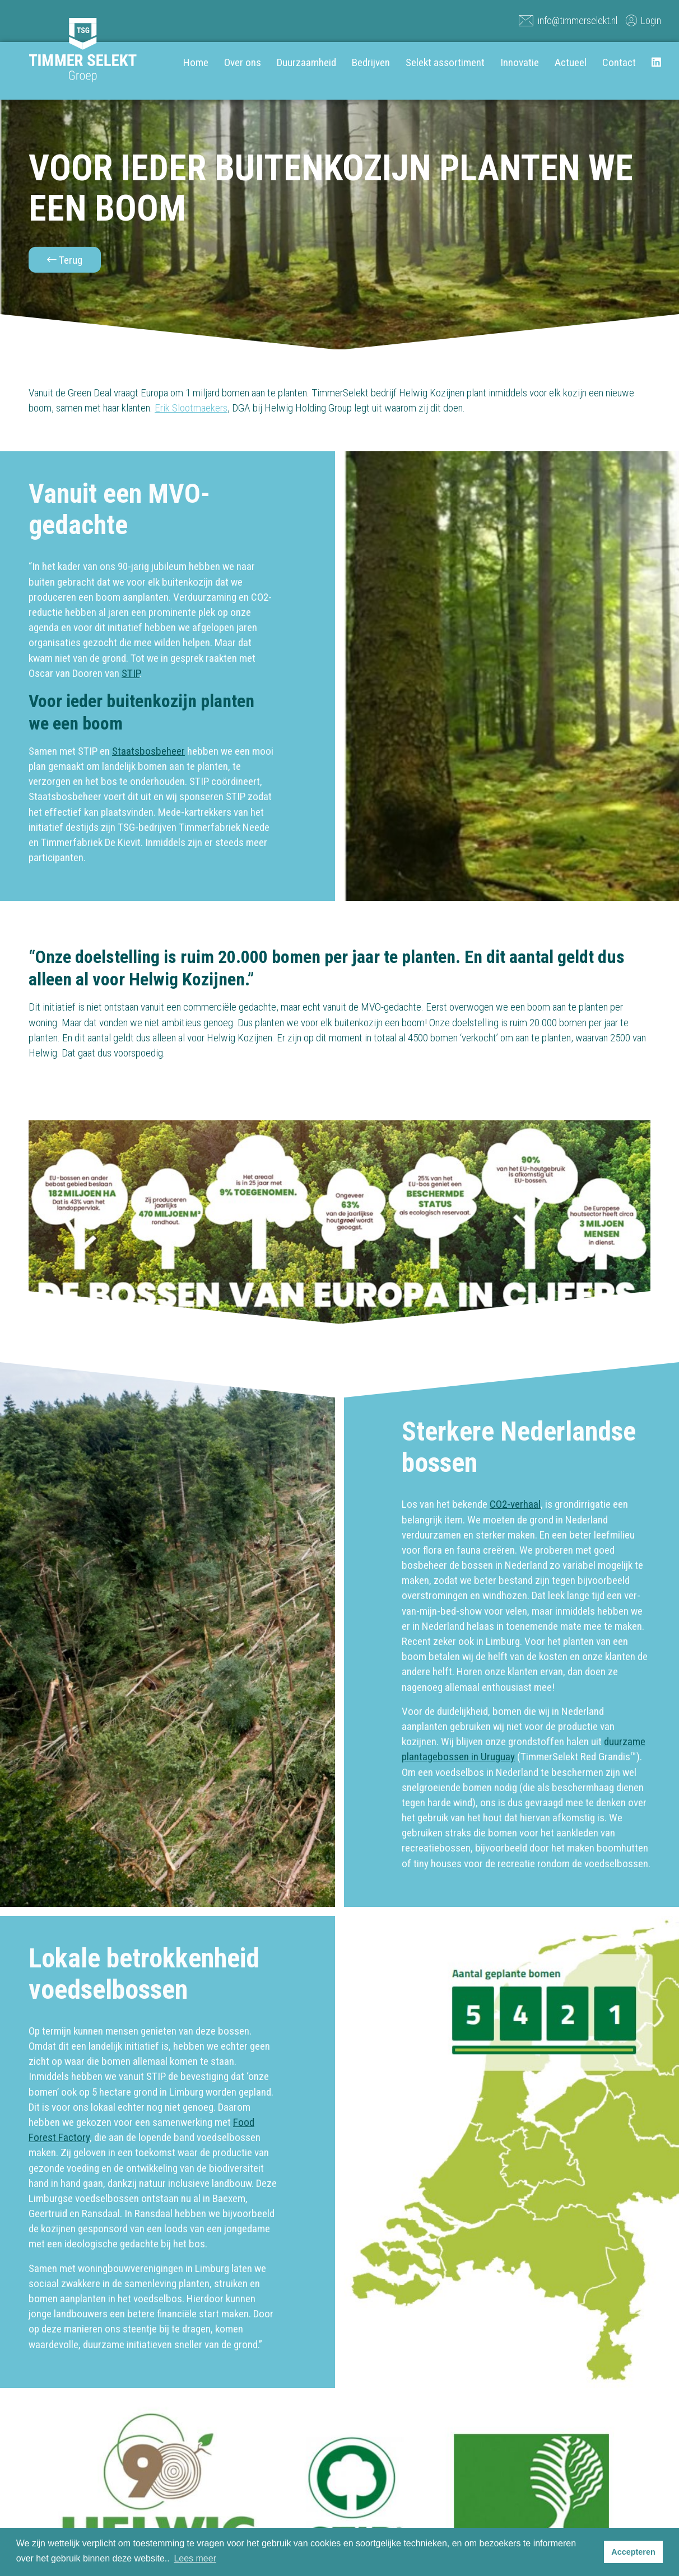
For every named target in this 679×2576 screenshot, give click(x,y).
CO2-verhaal (515, 1504)
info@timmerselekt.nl (568, 20)
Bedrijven (371, 62)
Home (195, 62)
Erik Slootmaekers (191, 407)
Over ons (242, 62)
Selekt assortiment (445, 62)
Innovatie (519, 62)
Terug (64, 260)
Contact (619, 62)
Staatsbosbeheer (148, 751)
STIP (130, 673)
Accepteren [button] (633, 2551)
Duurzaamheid (306, 62)
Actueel (571, 62)
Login (642, 20)
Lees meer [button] (195, 2558)
